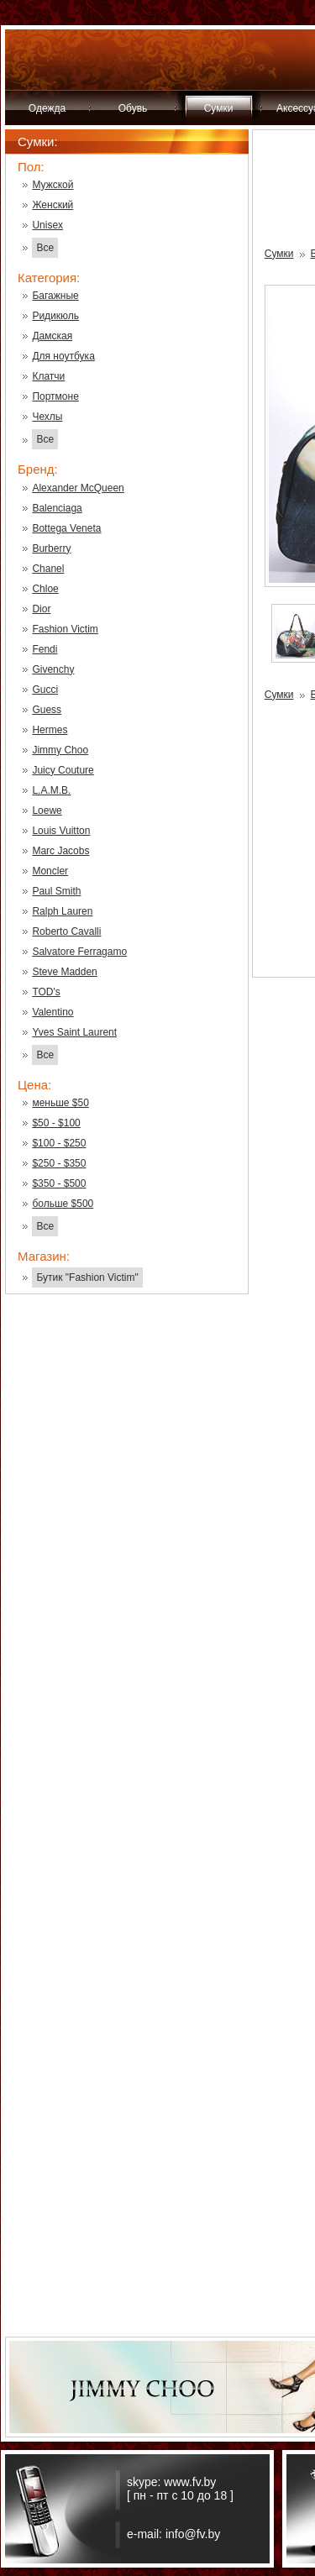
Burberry (51, 548)
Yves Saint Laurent (74, 1032)
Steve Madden (64, 972)
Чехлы (47, 416)
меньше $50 (60, 1103)
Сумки (219, 108)
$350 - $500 (59, 1183)
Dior (41, 609)
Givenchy (53, 669)
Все (45, 248)
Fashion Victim (64, 629)
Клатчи (48, 376)
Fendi (44, 649)
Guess (46, 710)
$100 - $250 (59, 1143)
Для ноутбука (63, 356)
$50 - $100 (56, 1123)
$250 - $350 (59, 1163)
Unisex (47, 225)
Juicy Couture (62, 770)
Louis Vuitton (61, 831)
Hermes (49, 730)
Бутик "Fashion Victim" (87, 1277)
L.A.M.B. (51, 790)
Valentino (52, 1012)
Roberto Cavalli (66, 931)
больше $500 (62, 1203)
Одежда (47, 108)
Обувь (133, 108)
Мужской (52, 185)
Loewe (46, 810)
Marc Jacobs (60, 851)
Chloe (45, 589)
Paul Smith (56, 891)
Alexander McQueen (77, 488)
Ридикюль (55, 316)
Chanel (48, 568)
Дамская (52, 336)
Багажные (55, 296)
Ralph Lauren (62, 911)
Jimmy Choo (60, 750)
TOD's (46, 992)
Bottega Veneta (66, 528)
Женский (52, 205)
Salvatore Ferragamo (79, 951)
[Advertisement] (127, 1576)
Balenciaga (56, 508)
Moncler (50, 871)
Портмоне (55, 396)
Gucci (45, 689)
